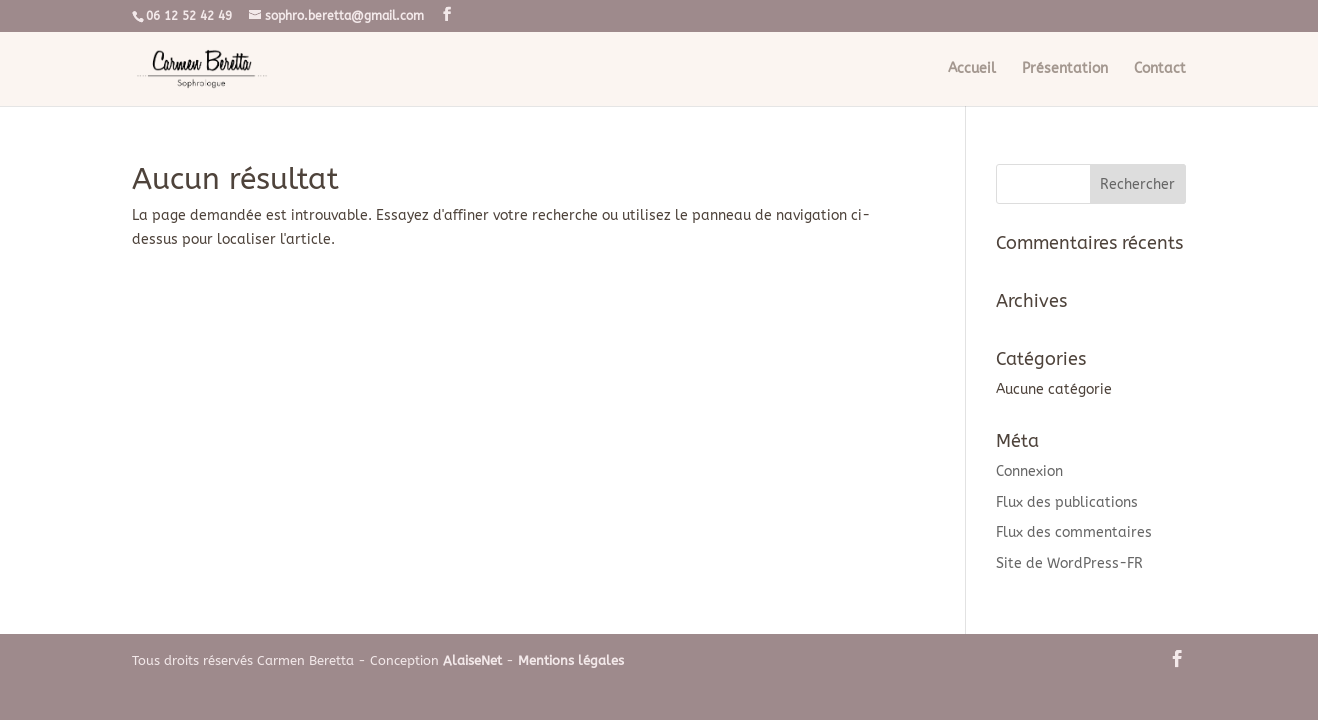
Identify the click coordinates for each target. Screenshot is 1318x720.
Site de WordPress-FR (1069, 563)
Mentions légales (571, 660)
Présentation (1065, 69)
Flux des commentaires (1074, 532)
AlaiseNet (472, 660)
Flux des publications (1067, 502)
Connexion (1029, 471)
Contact (1160, 69)
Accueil (972, 69)
